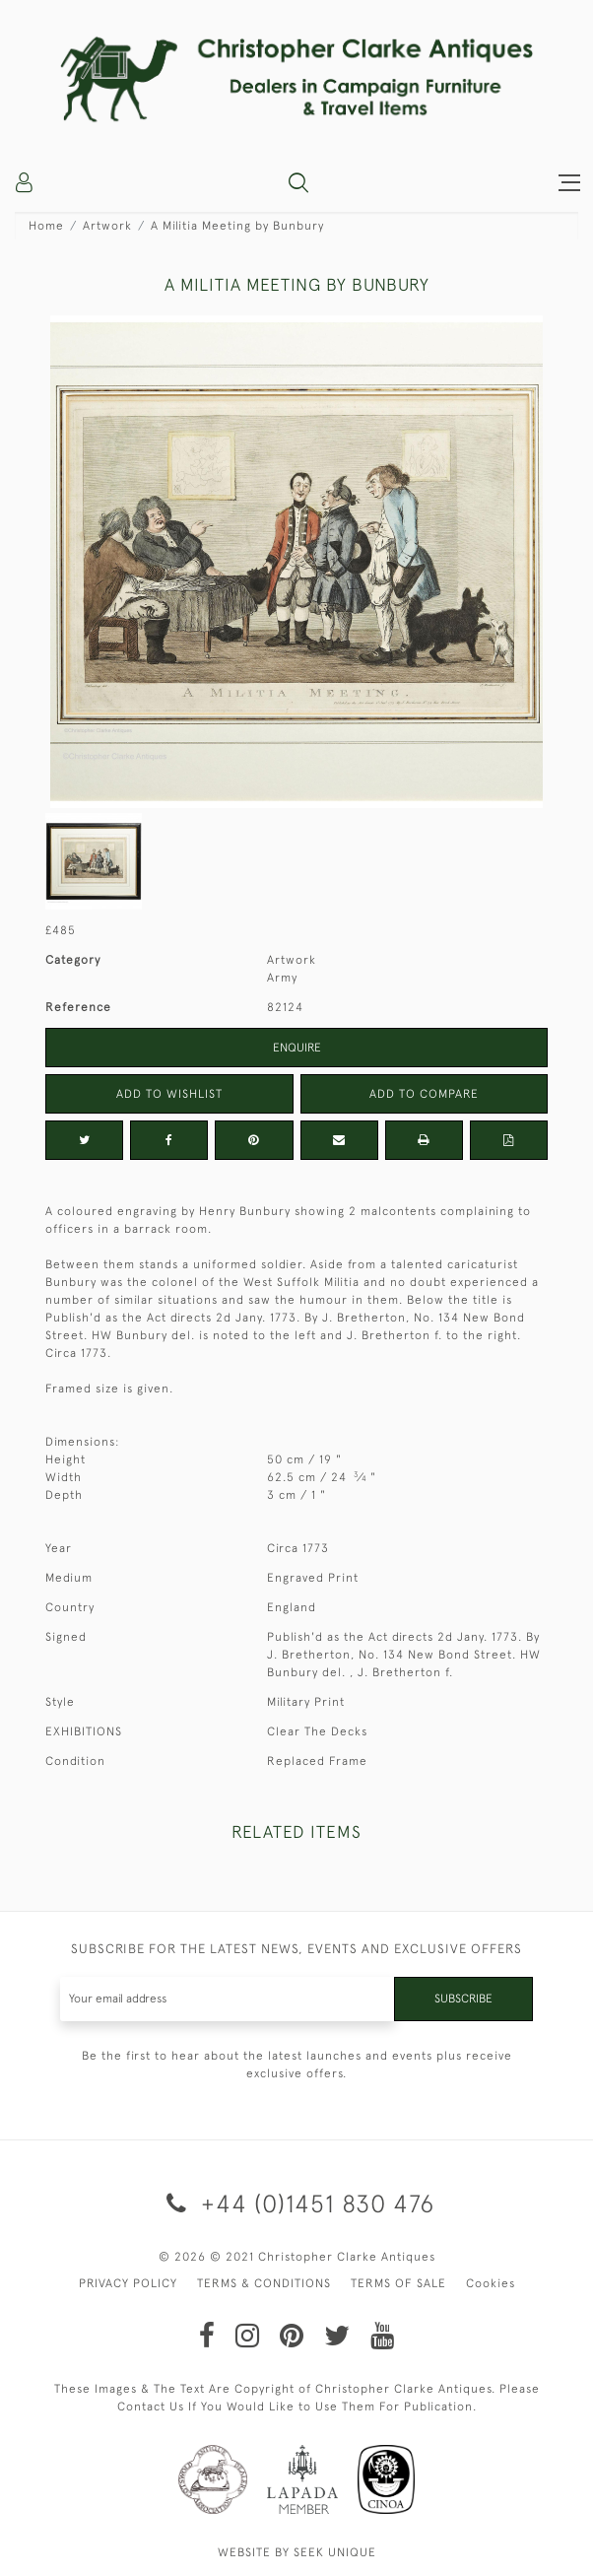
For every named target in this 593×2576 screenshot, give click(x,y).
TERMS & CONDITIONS (264, 2283)
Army (282, 977)
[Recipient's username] (227, 1999)
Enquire (297, 1047)
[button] (298, 182)
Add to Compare (424, 1094)
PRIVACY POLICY (128, 2283)
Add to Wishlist (169, 1094)
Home (46, 226)
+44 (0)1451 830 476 (297, 2203)
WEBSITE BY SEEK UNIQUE (297, 2552)
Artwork (107, 226)
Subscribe (463, 1998)
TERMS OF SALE (398, 2283)
